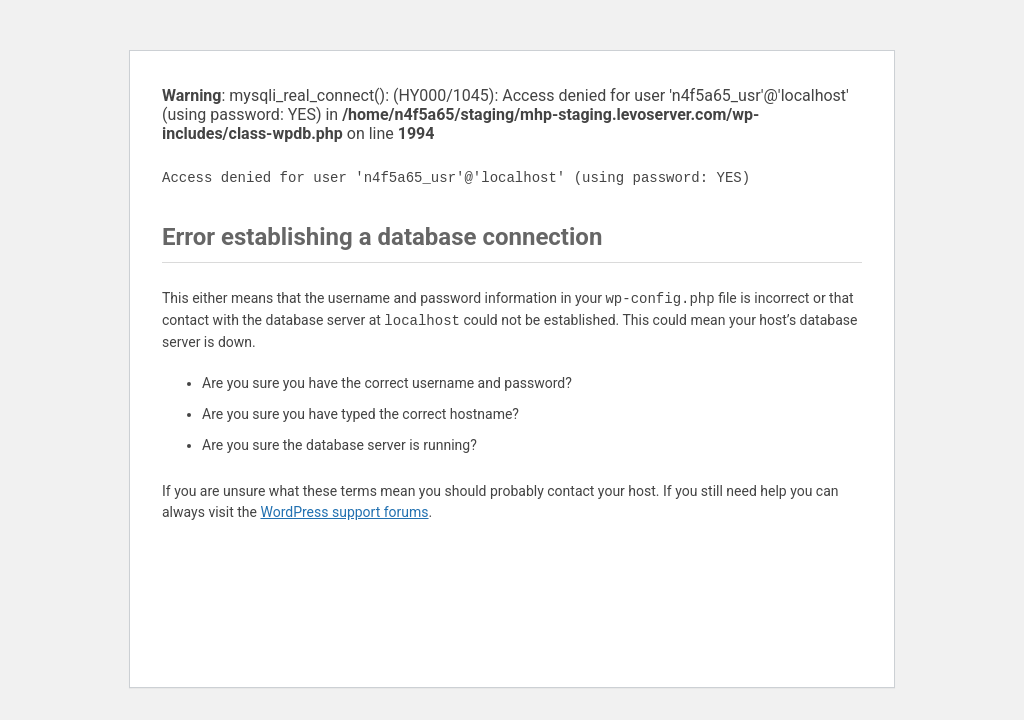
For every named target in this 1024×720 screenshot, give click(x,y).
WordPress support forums (344, 512)
